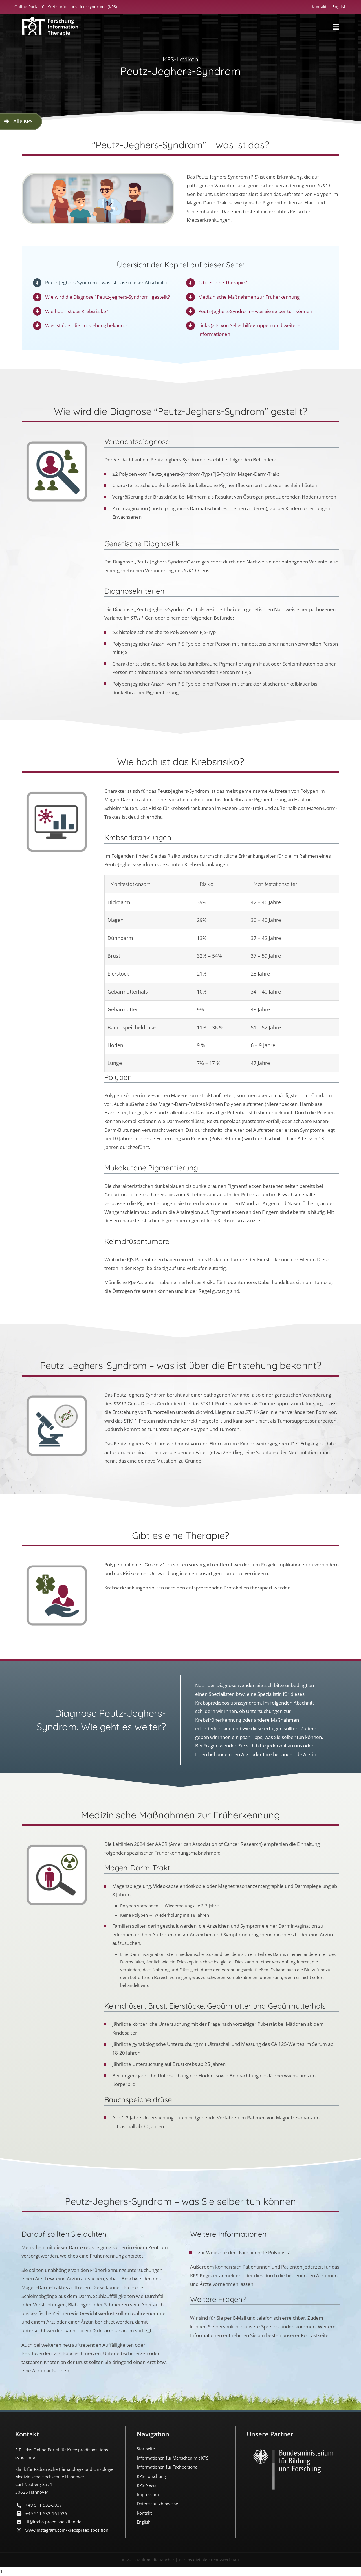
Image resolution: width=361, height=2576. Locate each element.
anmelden (230, 2275)
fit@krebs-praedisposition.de (53, 2521)
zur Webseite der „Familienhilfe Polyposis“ (244, 2252)
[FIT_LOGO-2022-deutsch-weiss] (50, 19)
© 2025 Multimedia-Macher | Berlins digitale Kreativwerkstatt (180, 2559)
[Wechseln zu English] (336, 6)
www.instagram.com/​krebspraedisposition (66, 2530)
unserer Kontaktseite (305, 2335)
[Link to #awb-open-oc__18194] (336, 26)
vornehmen (225, 2284)
